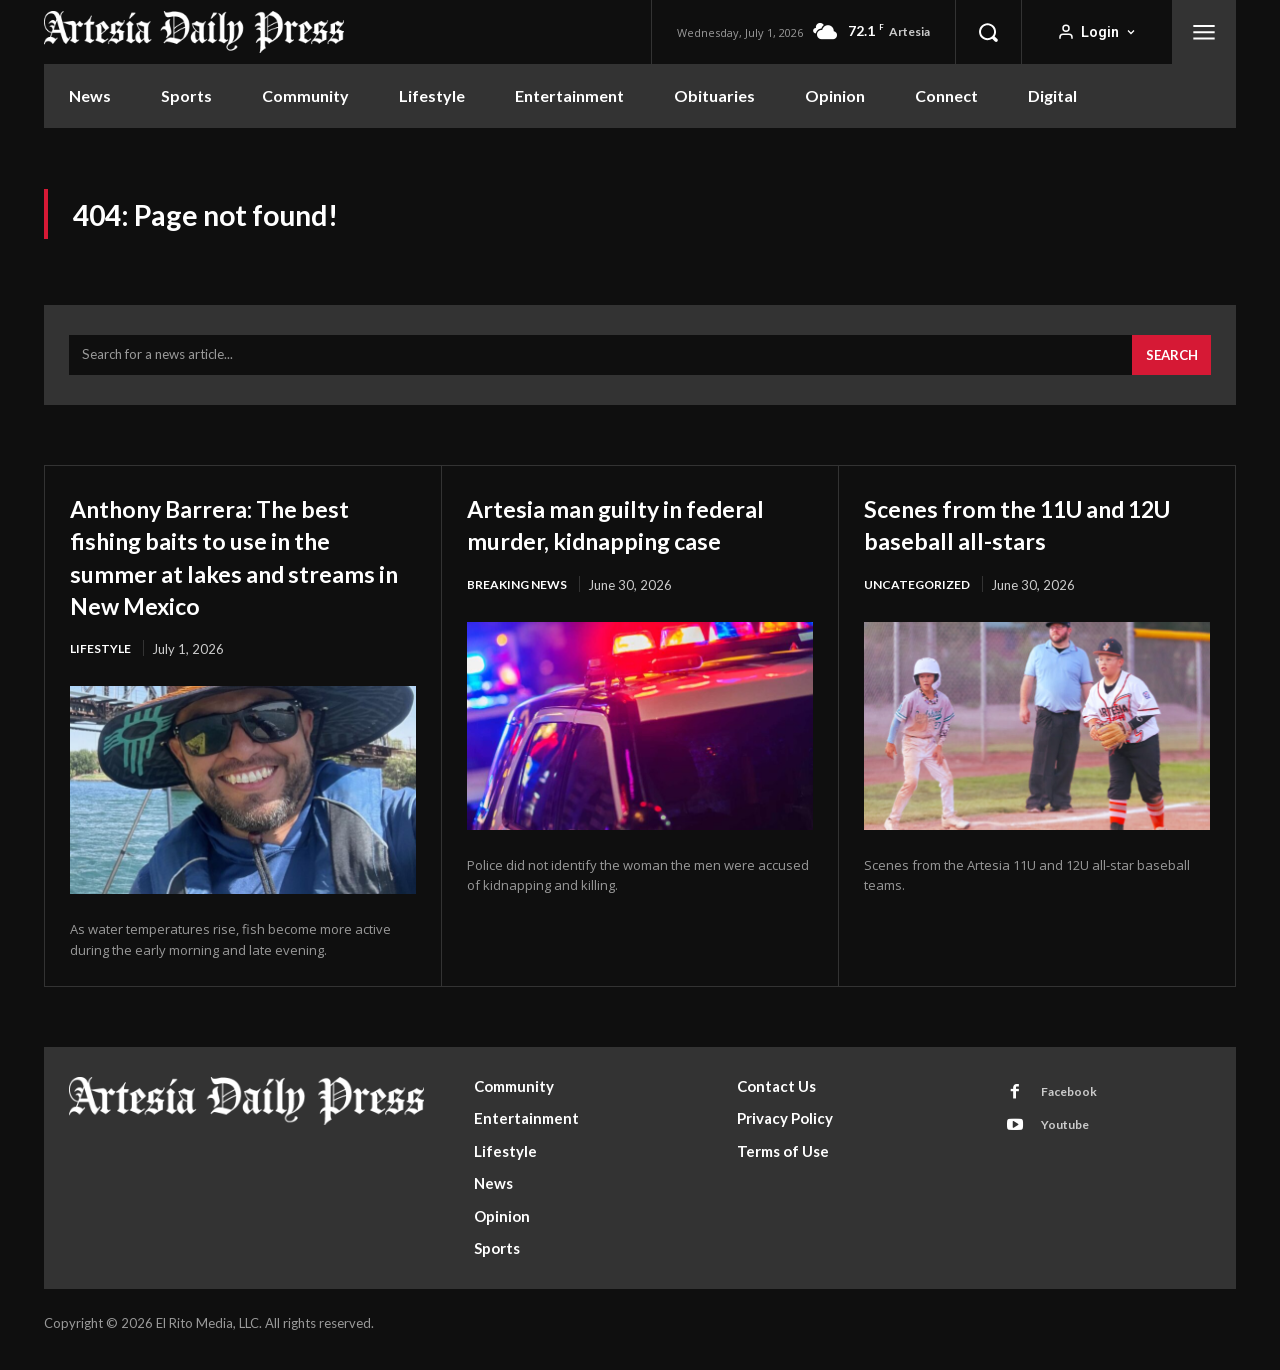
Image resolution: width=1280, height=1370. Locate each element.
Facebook (1075, 1107)
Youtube (1071, 1144)
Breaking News (521, 629)
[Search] (1168, 367)
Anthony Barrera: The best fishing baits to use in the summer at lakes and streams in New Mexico (238, 567)
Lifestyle (102, 661)
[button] (988, 32)
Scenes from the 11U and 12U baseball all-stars (1021, 535)
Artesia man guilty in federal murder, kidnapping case (640, 551)
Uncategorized (920, 597)
